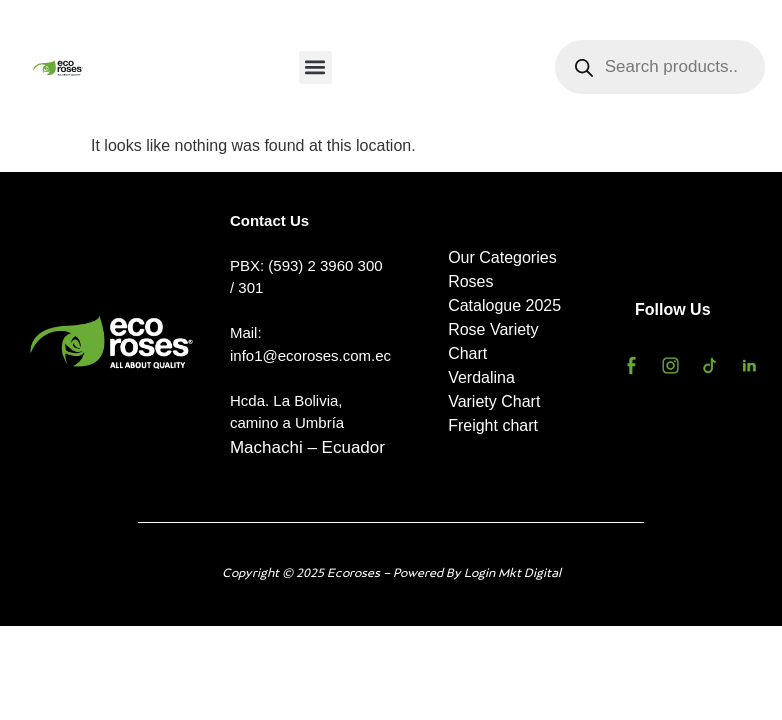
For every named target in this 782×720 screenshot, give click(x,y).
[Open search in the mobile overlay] (660, 67)
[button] (315, 67)
